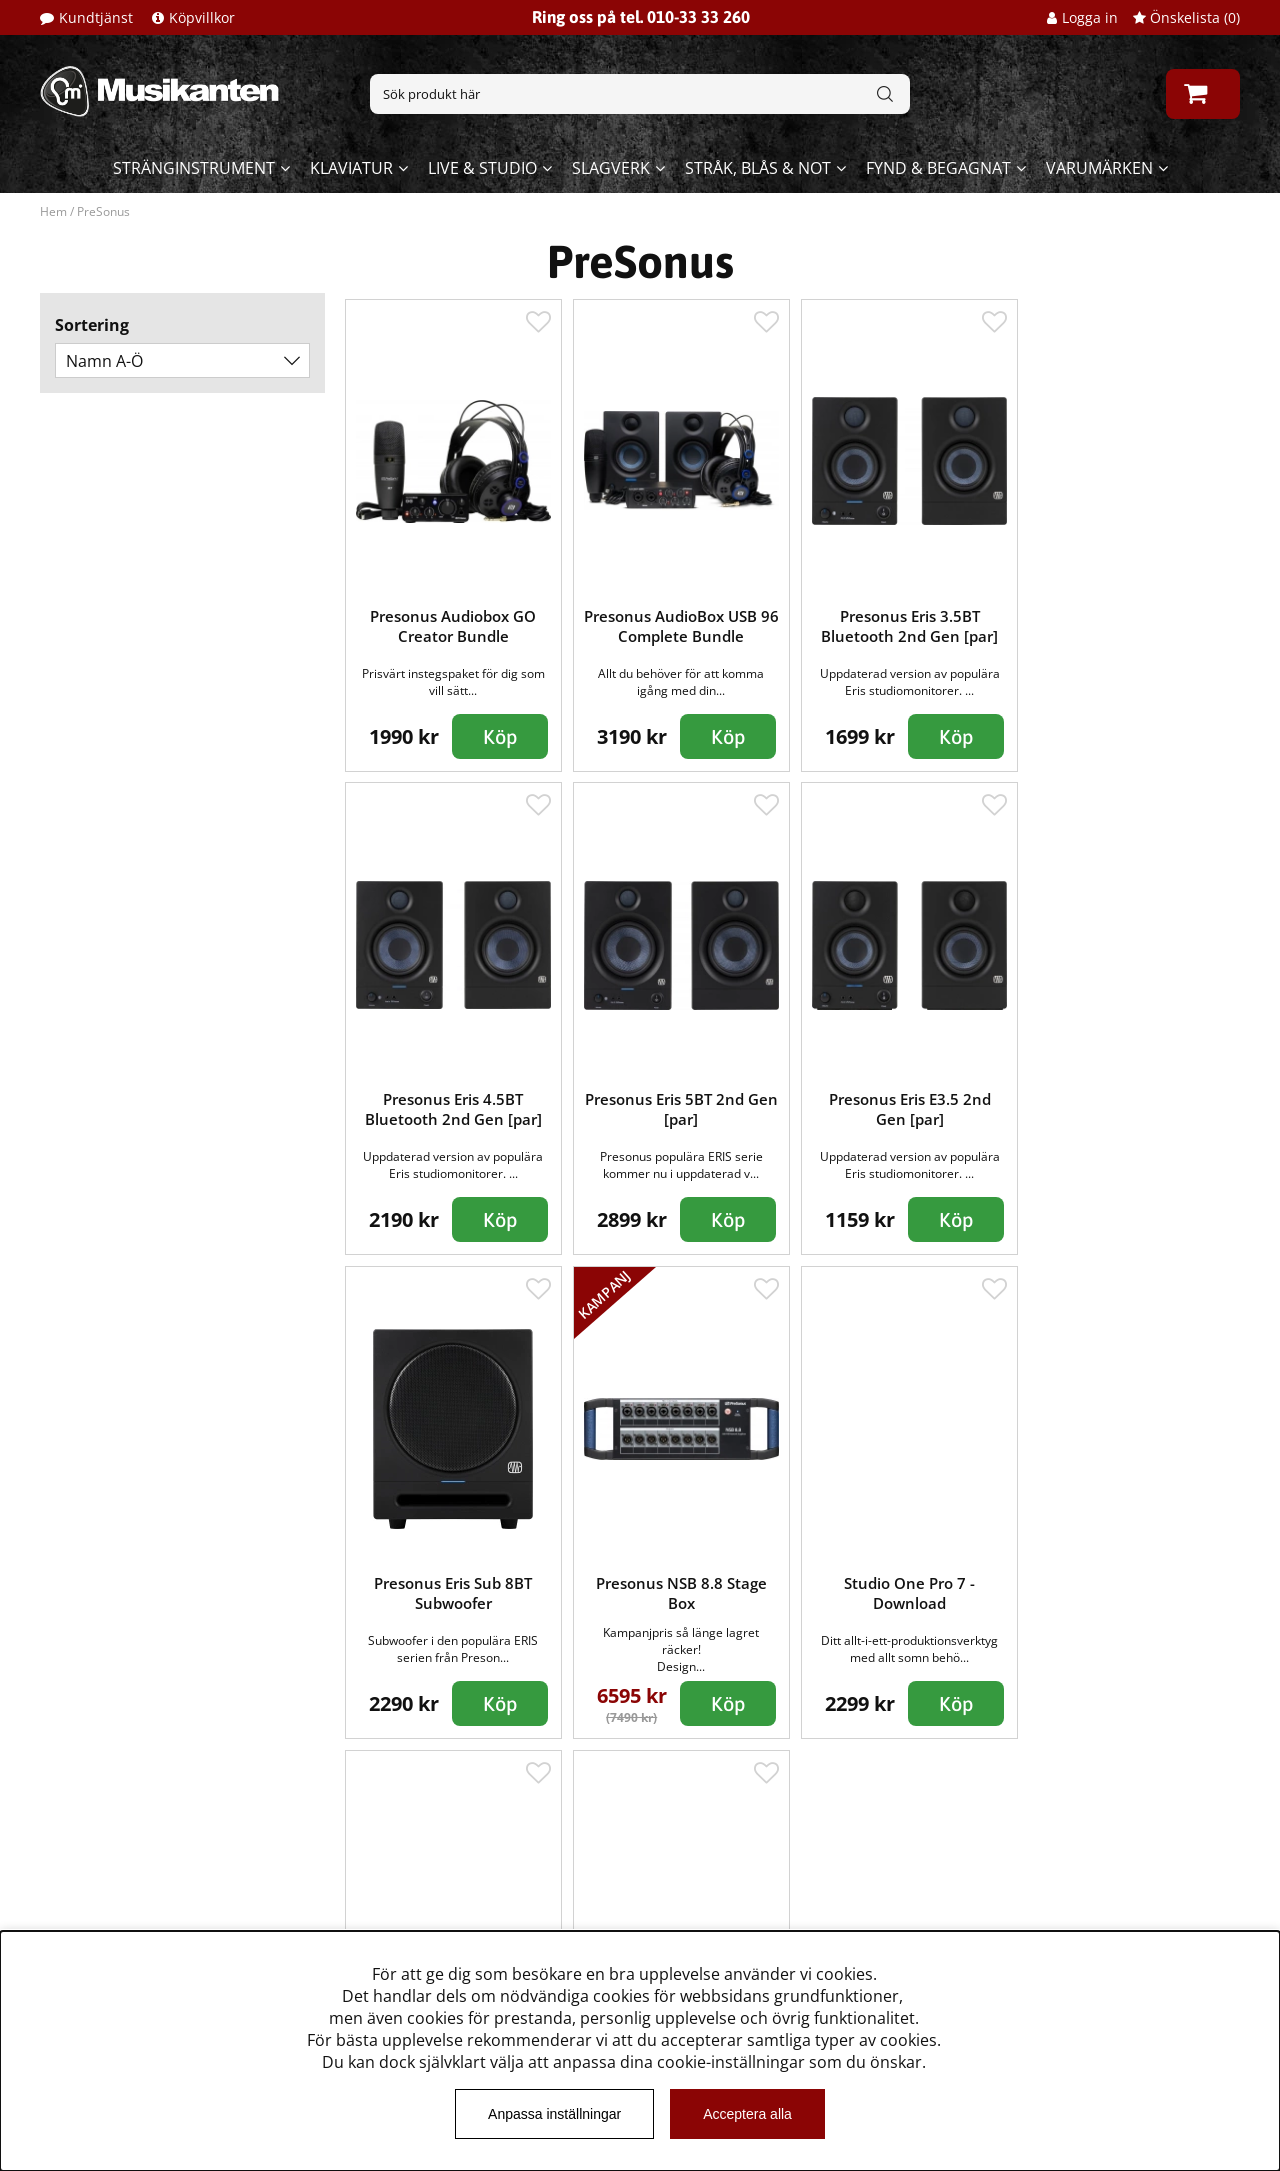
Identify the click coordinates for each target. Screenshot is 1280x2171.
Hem (53, 211)
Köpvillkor (202, 17)
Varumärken (1099, 168)
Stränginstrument (194, 168)
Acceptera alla (747, 2114)
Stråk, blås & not (758, 168)
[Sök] (640, 94)
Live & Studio (482, 168)
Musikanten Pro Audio (123, 1919)
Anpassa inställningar (554, 2114)
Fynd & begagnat (938, 168)
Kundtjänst (96, 17)
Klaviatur (351, 168)
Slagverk (611, 168)
